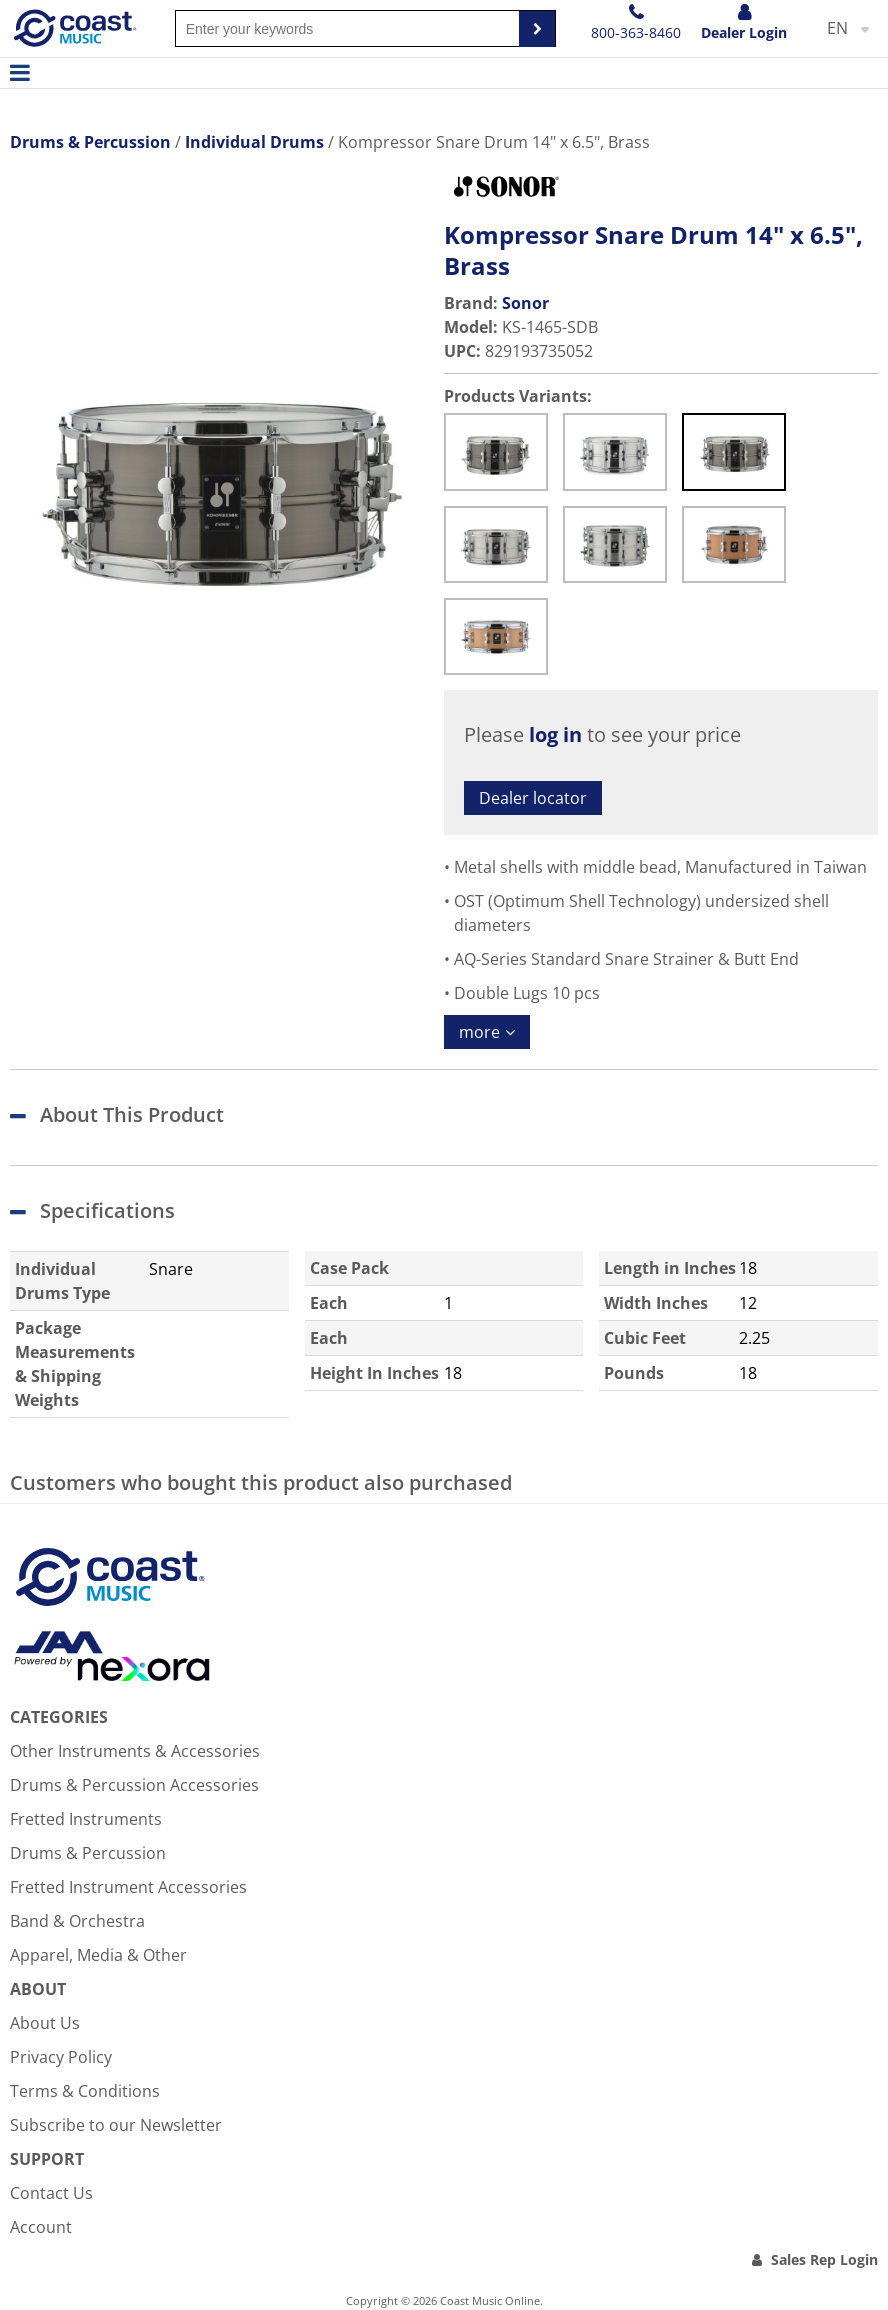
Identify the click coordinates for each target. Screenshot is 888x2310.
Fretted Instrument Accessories (128, 1887)
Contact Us (51, 2193)
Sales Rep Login (824, 2259)
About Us (45, 2023)
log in (555, 734)
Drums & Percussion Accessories (134, 1785)
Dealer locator (533, 798)
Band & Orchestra (77, 1921)
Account (41, 2227)
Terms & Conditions (85, 2091)
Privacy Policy (61, 2057)
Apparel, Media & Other (98, 1955)
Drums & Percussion (88, 1853)
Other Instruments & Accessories (135, 1751)
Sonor (525, 303)
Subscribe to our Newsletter (116, 2125)
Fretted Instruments (86, 1819)
